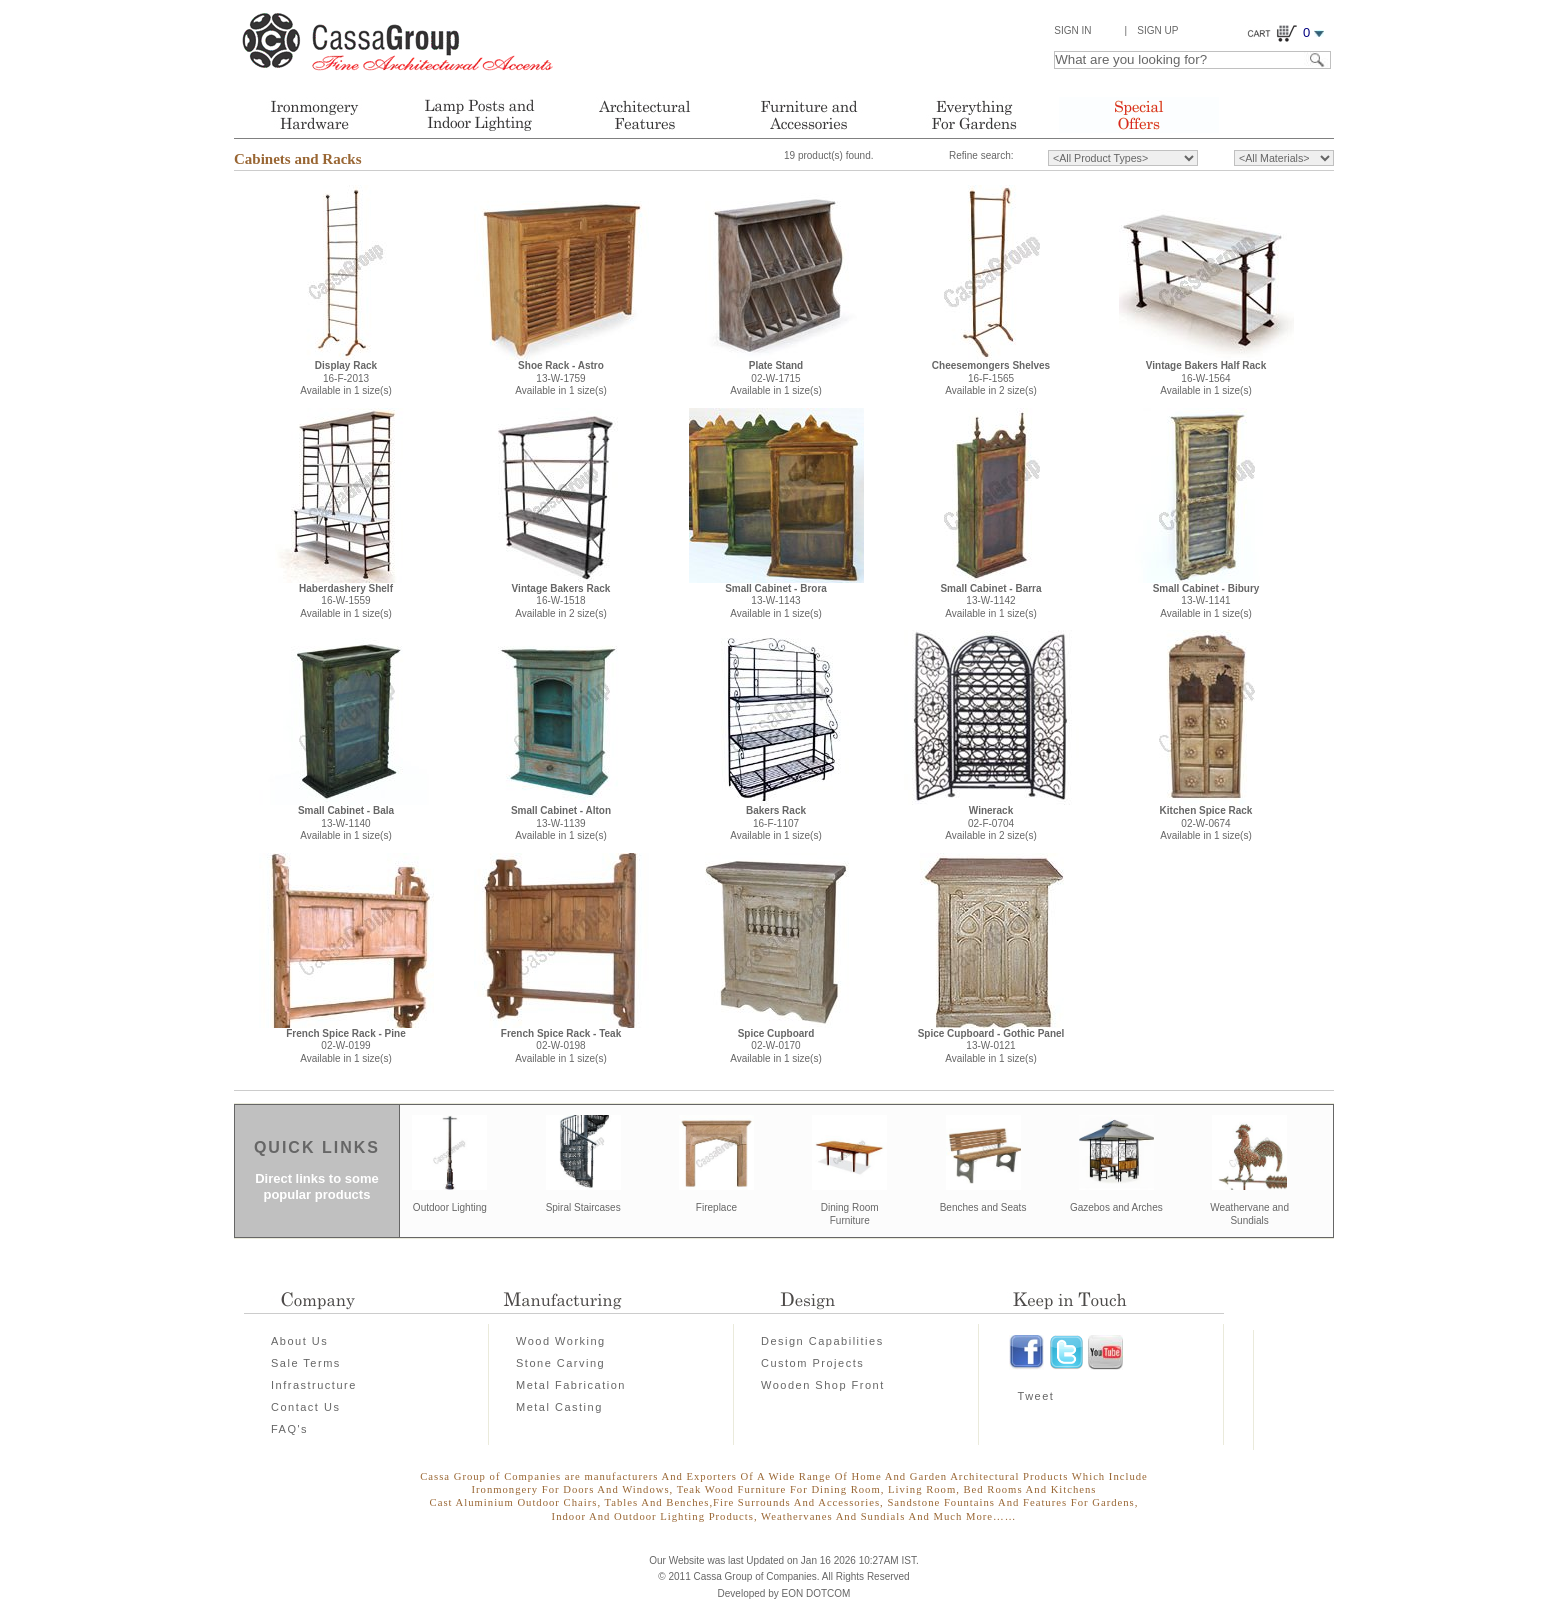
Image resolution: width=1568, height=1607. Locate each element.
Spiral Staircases (583, 1207)
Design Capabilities (822, 1341)
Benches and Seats (983, 1207)
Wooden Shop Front (823, 1385)
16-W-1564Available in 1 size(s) (1206, 378)
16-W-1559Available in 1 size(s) (346, 601)
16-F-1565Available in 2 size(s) (991, 378)
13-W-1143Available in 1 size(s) (776, 601)
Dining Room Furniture (850, 1214)
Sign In (1072, 30)
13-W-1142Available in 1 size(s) (990, 601)
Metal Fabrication (571, 1385)
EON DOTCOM (816, 1593)
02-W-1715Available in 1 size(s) (776, 378)
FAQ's (289, 1429)
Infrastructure (314, 1385)
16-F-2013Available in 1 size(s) (346, 378)
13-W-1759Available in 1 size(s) (561, 378)
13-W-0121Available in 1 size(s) (991, 1046)
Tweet (1036, 1396)
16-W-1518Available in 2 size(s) (561, 601)
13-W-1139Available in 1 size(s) (561, 823)
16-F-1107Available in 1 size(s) (776, 823)
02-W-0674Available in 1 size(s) (1206, 823)
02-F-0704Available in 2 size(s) (991, 823)
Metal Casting (559, 1407)
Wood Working (561, 1341)
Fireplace (716, 1207)
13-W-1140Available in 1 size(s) (346, 823)
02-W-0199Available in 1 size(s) (346, 1046)
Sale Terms (306, 1363)
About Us (299, 1341)
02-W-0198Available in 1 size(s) (561, 1046)
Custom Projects (812, 1363)
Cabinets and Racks (298, 159)
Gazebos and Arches (1116, 1207)
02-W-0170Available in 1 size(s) (776, 1046)
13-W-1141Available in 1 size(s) (1206, 601)
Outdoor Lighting (450, 1207)
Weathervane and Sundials (1249, 1214)
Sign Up (1157, 30)
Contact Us (305, 1407)
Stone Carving (560, 1363)
